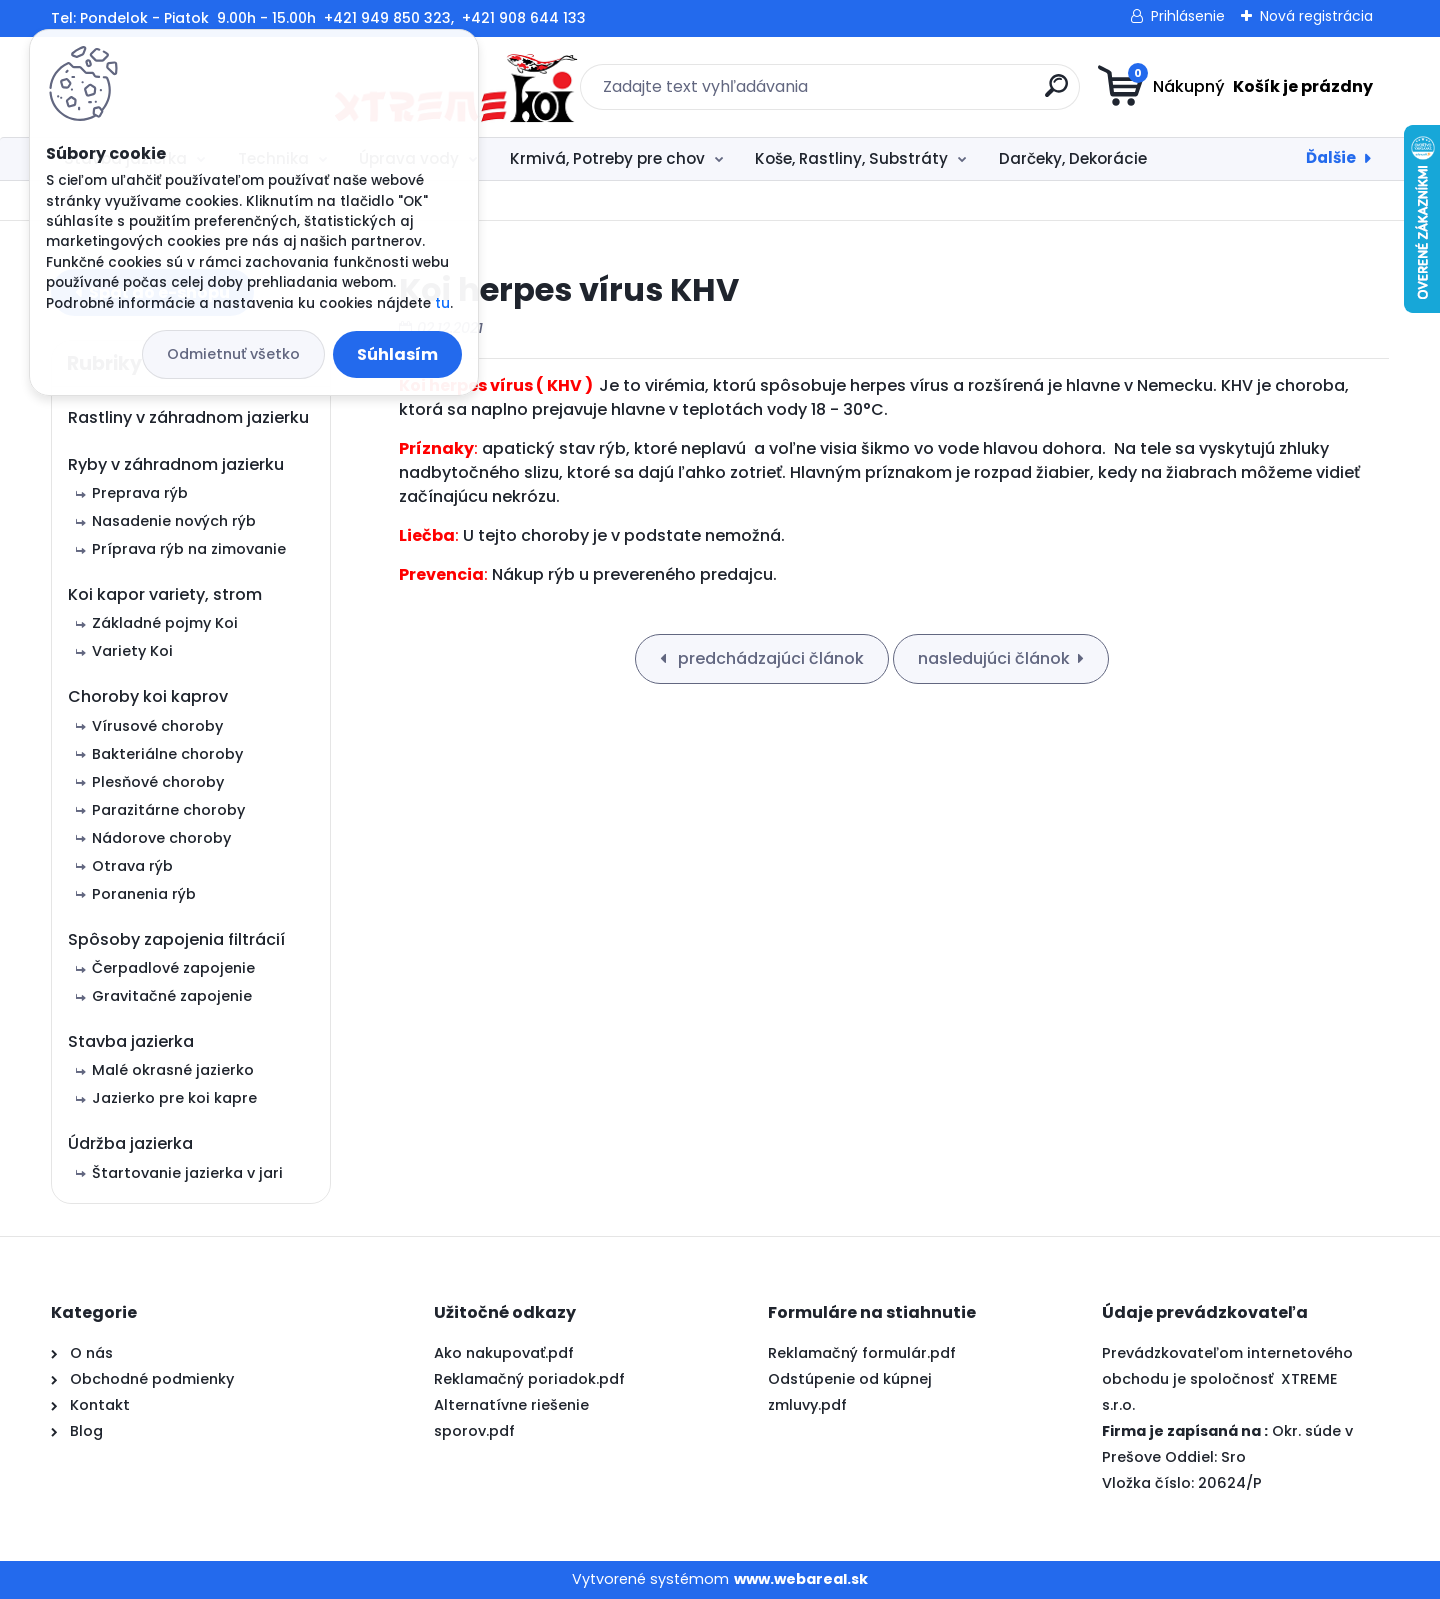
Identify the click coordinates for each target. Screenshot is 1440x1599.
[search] (915, 93)
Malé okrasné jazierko (173, 1070)
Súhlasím (397, 354)
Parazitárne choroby (168, 810)
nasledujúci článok (994, 658)
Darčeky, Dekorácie (1073, 158)
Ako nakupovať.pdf (504, 1353)
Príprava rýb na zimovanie (189, 549)
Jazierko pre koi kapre (174, 1098)
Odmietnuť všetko (233, 354)
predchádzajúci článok (769, 658)
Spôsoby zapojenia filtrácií (176, 939)
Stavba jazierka (131, 1041)
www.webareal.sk (801, 1579)
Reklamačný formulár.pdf (862, 1353)
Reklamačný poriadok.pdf (529, 1379)
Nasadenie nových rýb (174, 521)
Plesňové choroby (158, 782)
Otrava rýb (132, 866)
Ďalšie (1331, 157)
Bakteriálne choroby (167, 754)
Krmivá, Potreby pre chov (607, 158)
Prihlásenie (1188, 16)
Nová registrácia (1316, 16)
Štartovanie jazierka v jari (187, 1173)
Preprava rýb (140, 493)
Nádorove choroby (161, 838)
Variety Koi (132, 651)
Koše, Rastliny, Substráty (851, 158)
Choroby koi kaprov (148, 696)
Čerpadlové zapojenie (173, 968)
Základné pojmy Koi (165, 623)
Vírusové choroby (157, 726)
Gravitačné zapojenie (172, 996)
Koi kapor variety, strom (165, 594)
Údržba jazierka (130, 1143)
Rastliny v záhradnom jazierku (188, 417)
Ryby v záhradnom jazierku (176, 464)
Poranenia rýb (144, 894)
